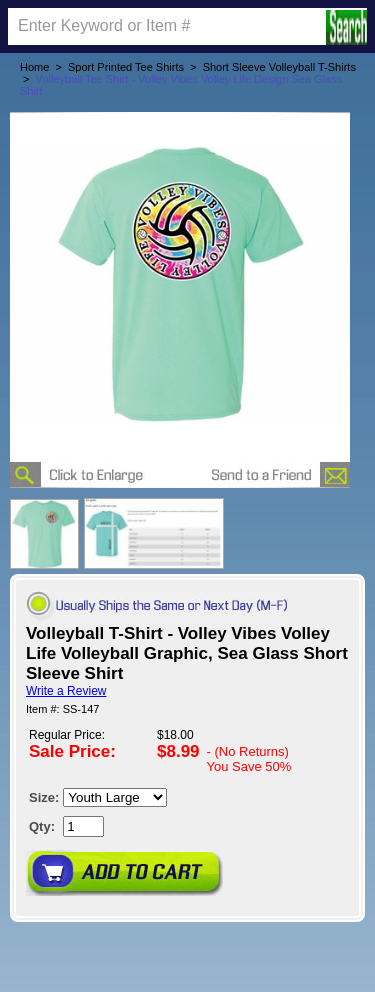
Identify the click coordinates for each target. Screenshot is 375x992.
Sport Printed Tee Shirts (126, 67)
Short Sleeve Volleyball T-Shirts (279, 67)
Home (34, 67)
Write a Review (66, 691)
